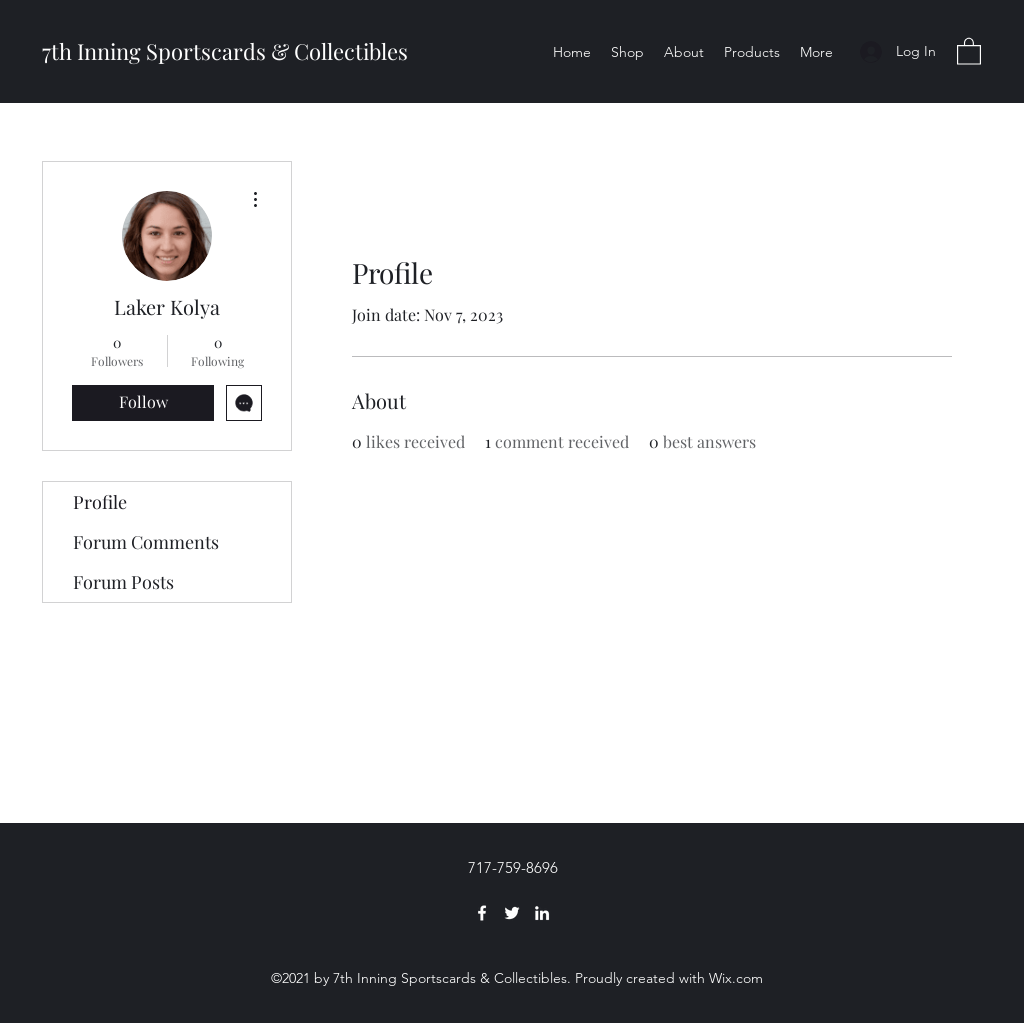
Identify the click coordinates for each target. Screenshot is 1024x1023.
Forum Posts (123, 582)
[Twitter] (512, 913)
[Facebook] (482, 913)
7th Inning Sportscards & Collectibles (225, 51)
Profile (100, 502)
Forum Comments (146, 542)
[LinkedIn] (542, 913)
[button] (969, 50)
